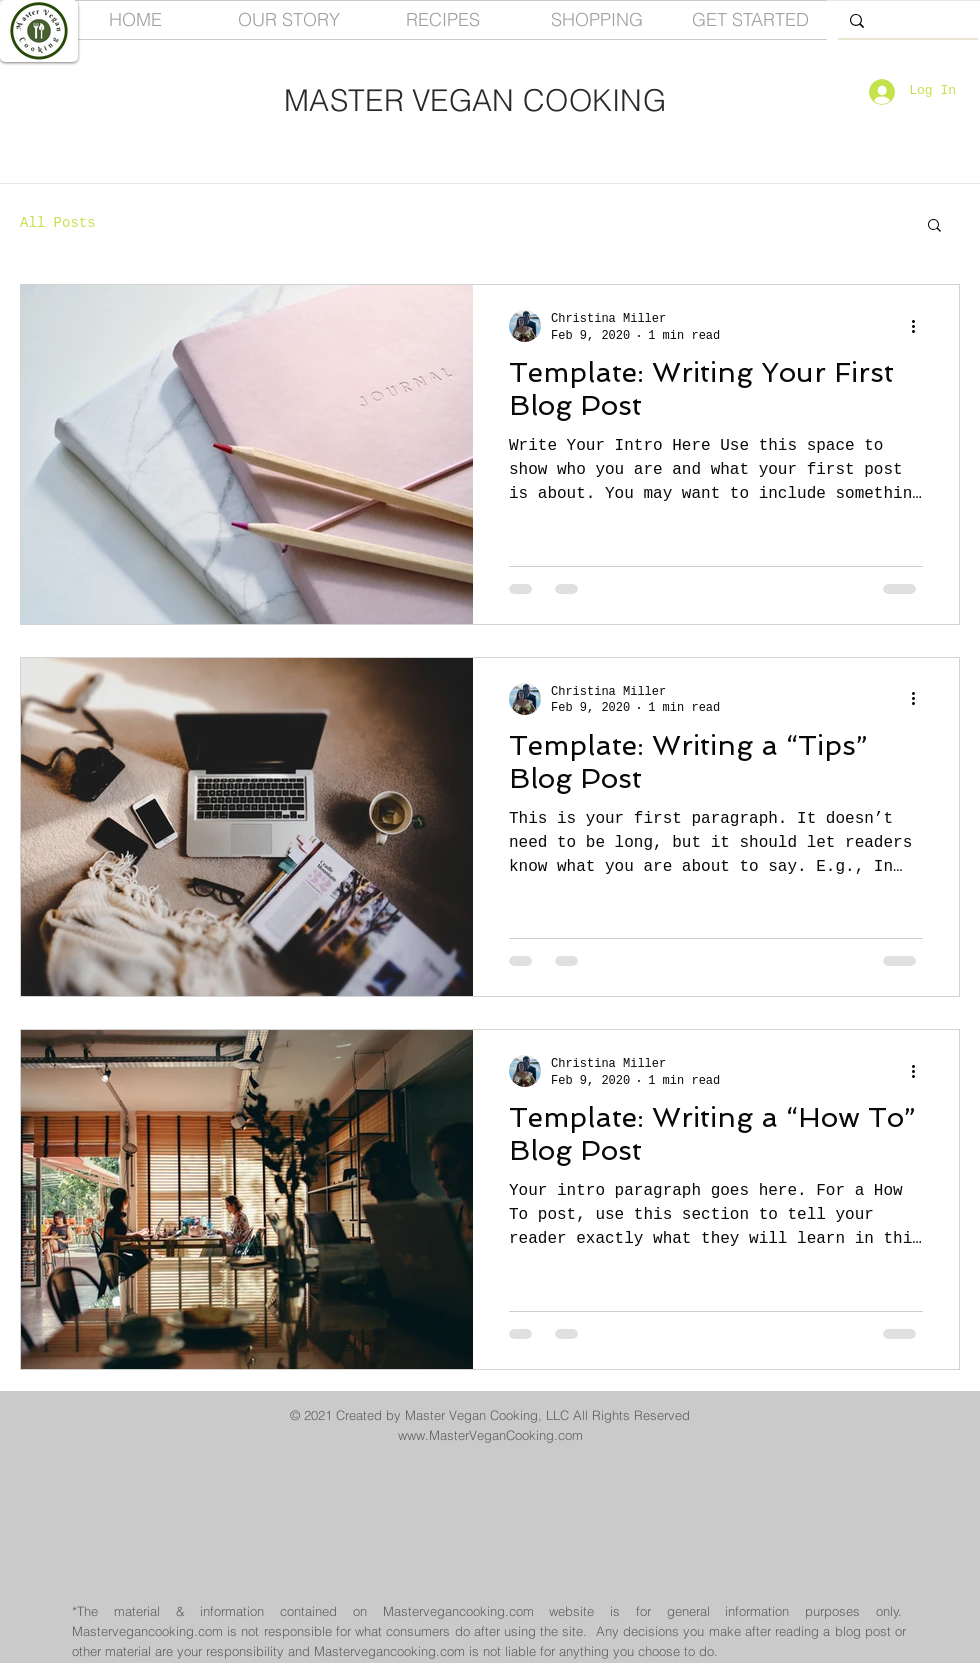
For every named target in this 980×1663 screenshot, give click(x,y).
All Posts (58, 223)
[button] (934, 226)
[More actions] (920, 326)
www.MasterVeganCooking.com (490, 1435)
